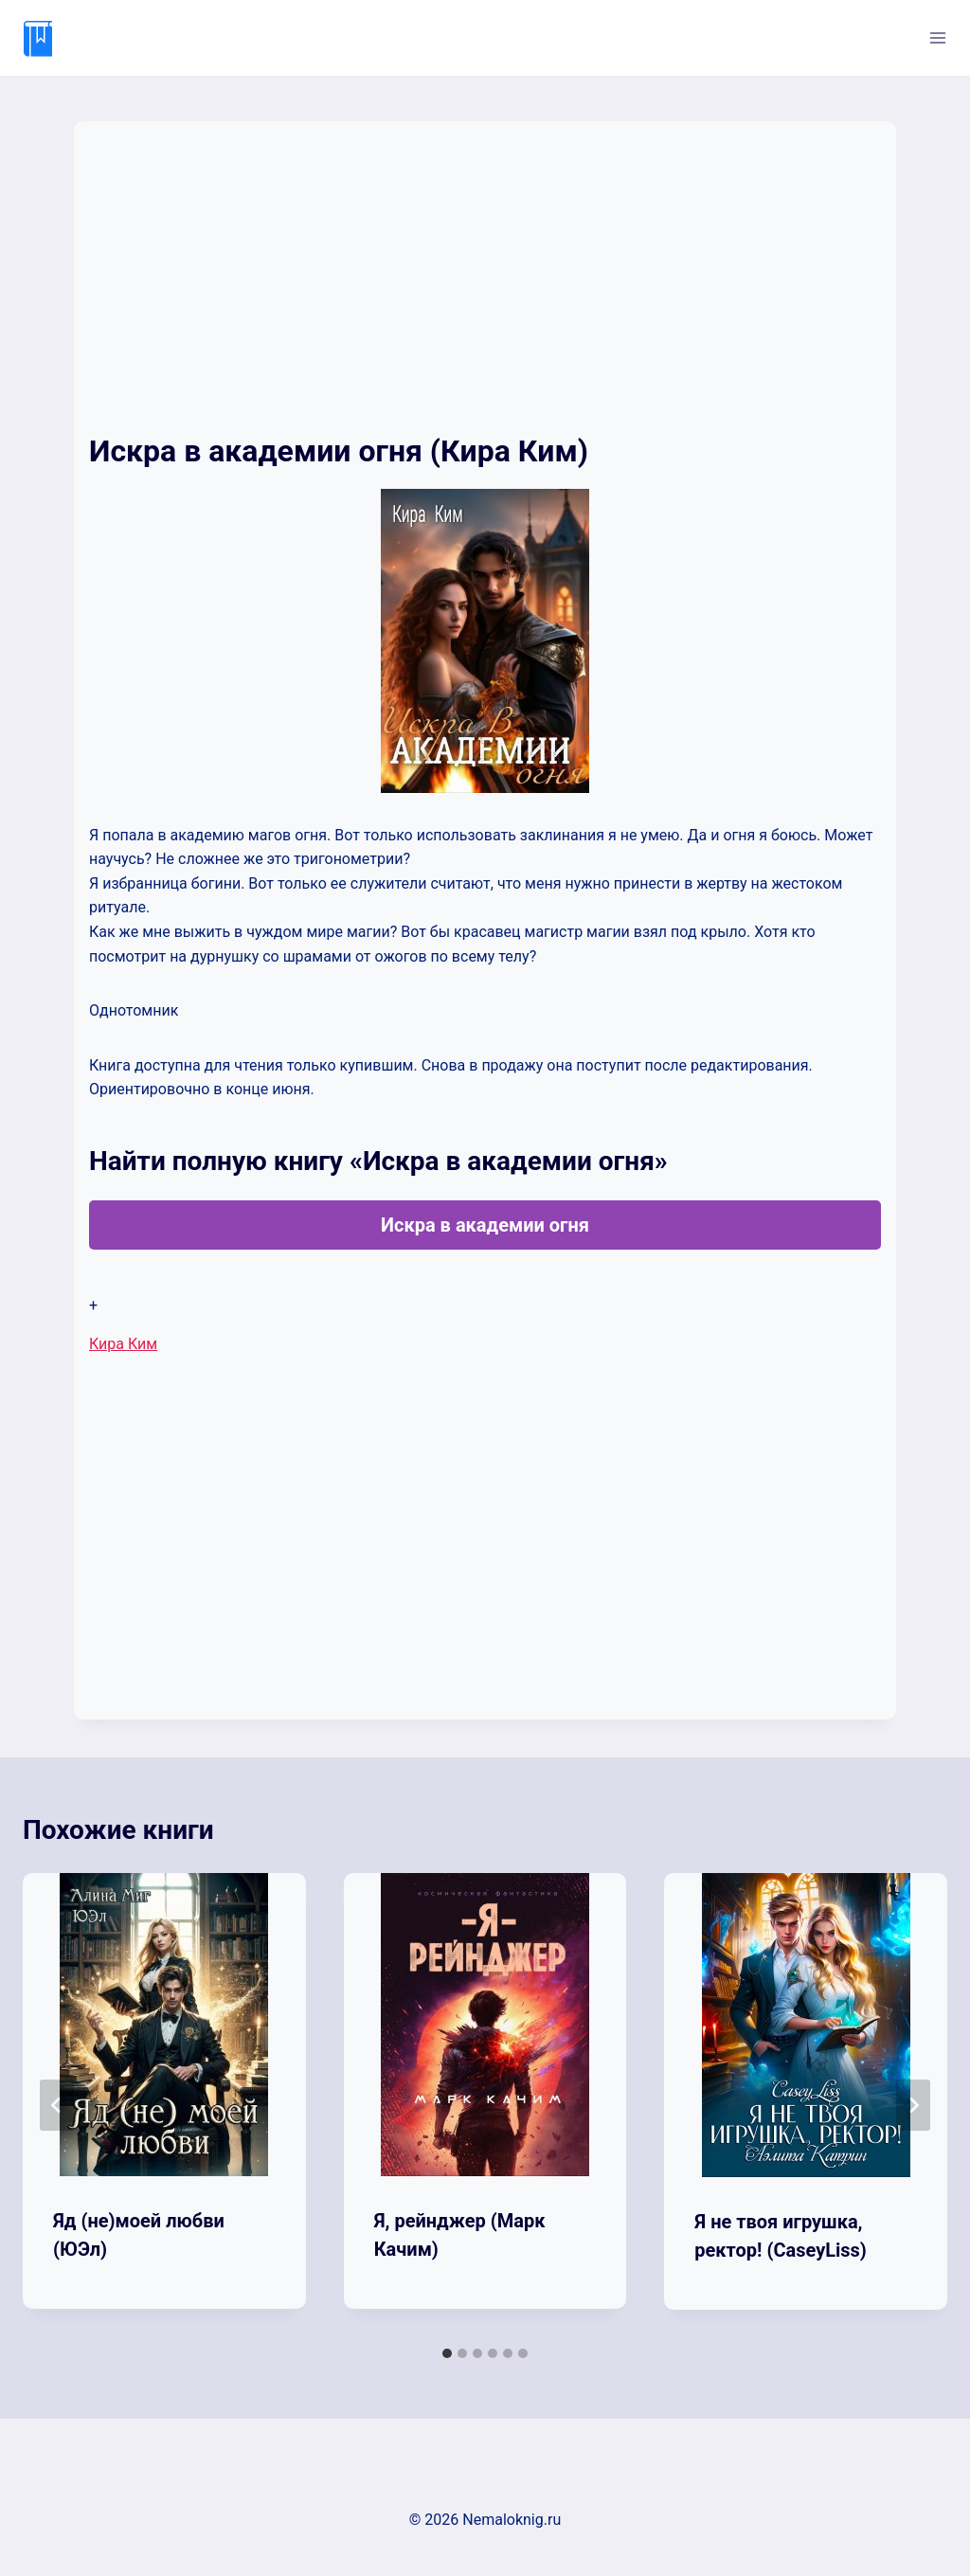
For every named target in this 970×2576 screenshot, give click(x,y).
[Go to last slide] (57, 2105)
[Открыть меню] (937, 37)
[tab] (447, 2353)
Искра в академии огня (485, 1225)
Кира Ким (123, 1344)
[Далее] (913, 2105)
